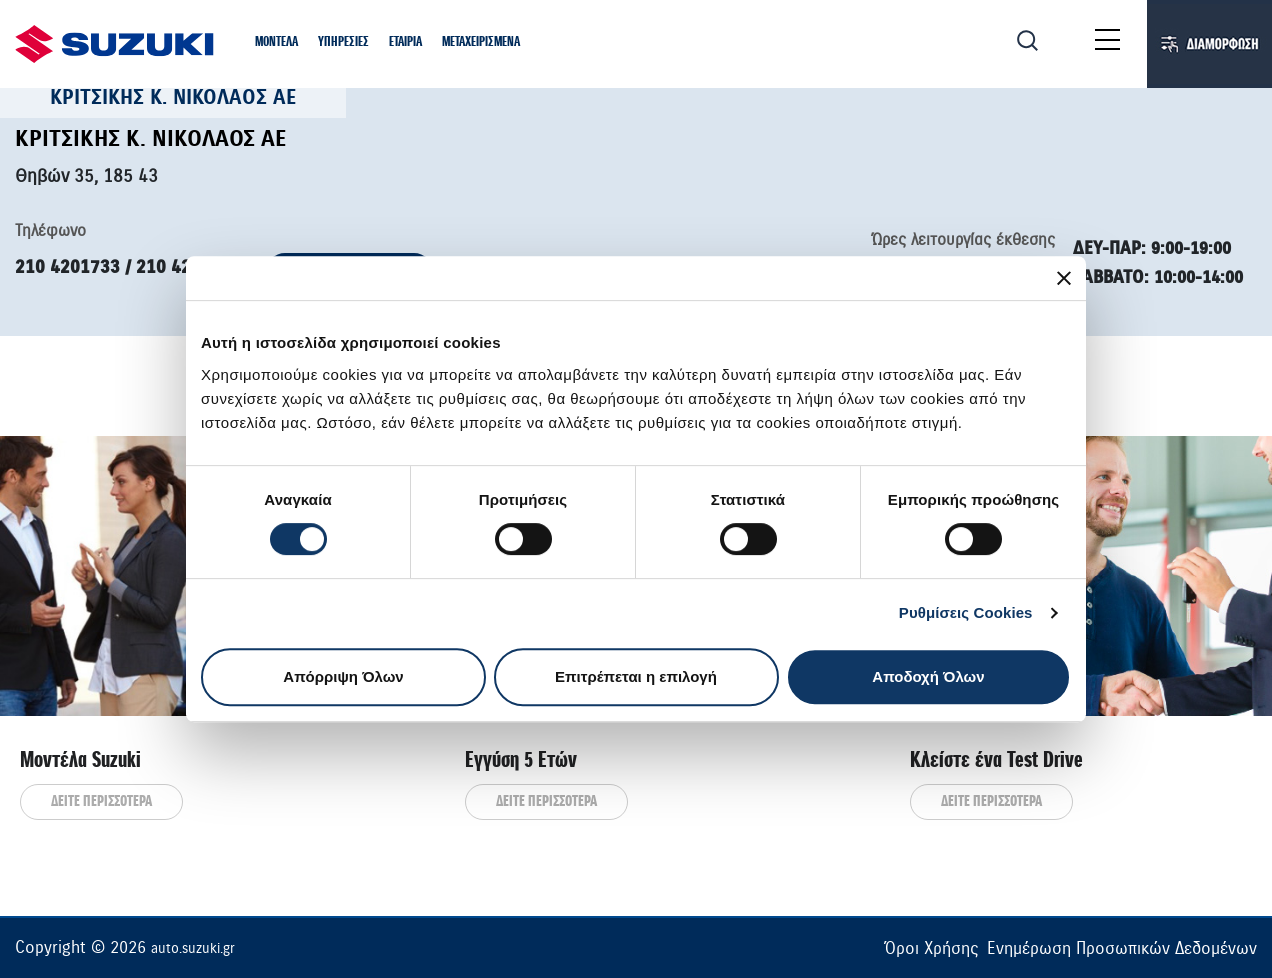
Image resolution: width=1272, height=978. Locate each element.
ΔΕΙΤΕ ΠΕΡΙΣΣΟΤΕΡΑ (101, 802)
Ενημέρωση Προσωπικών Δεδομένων (1122, 948)
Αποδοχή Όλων (928, 676)
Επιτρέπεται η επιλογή (636, 676)
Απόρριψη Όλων (343, 676)
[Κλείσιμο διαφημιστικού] (1064, 278)
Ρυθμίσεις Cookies (966, 612)
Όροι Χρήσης (931, 948)
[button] (276, 43)
